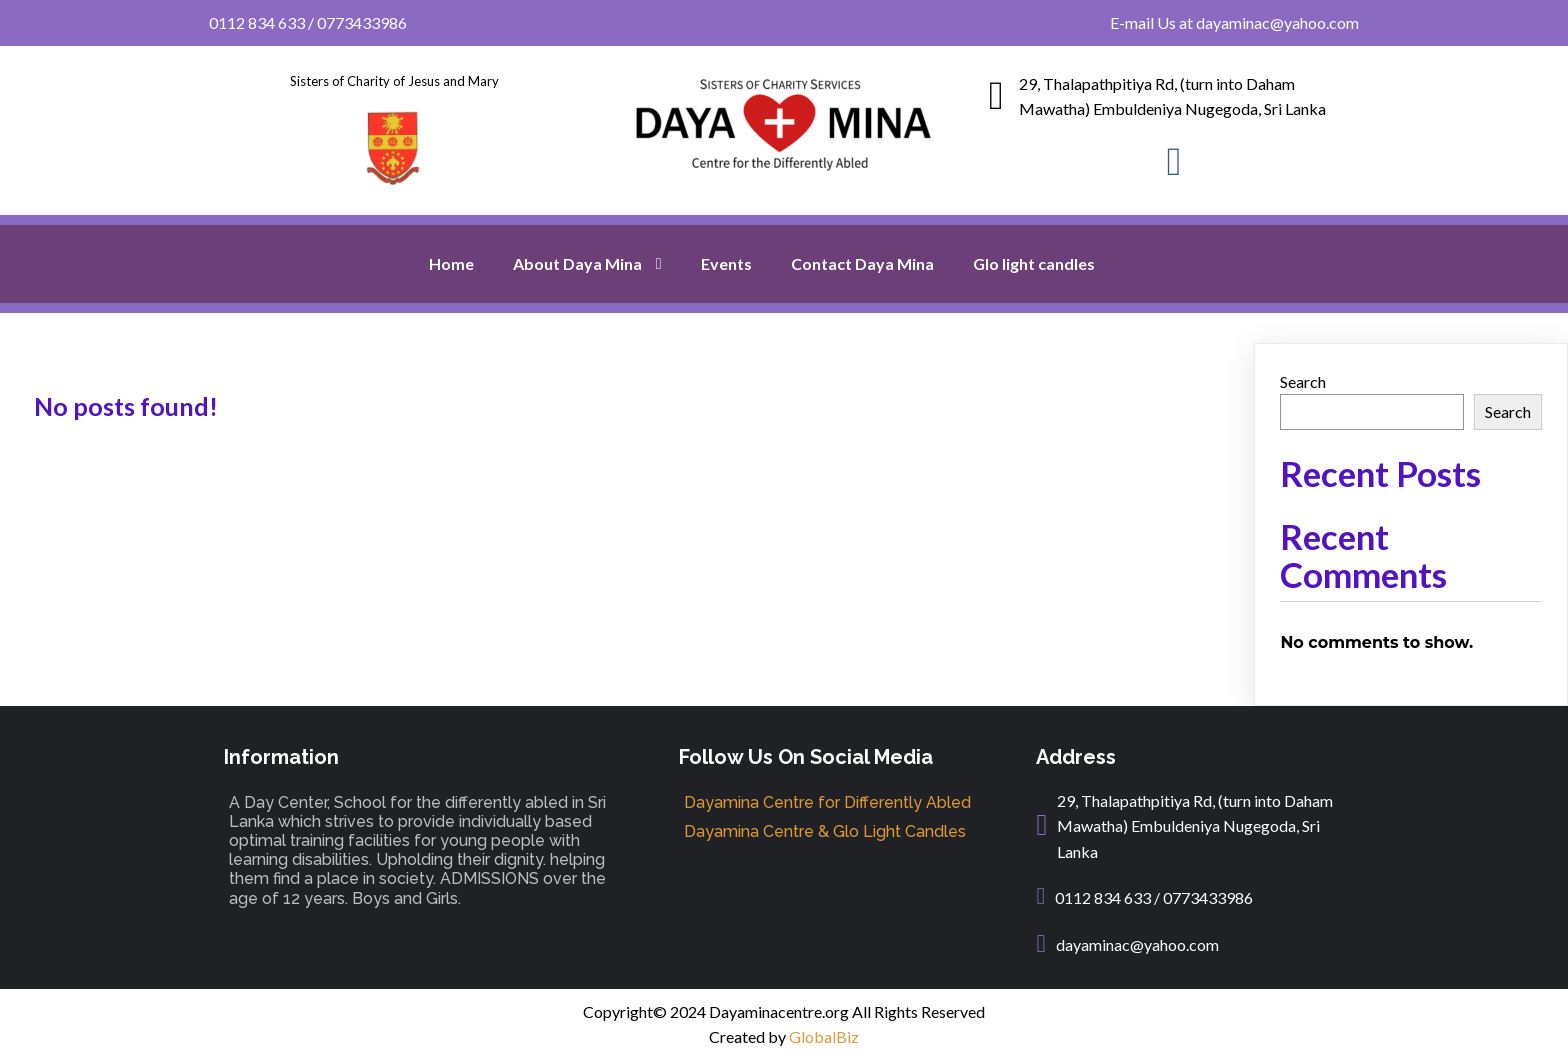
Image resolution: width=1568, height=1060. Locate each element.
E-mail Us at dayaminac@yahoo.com (1234, 22)
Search (1303, 381)
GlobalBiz (824, 1036)
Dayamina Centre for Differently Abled (827, 802)
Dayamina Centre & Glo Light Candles (825, 831)
